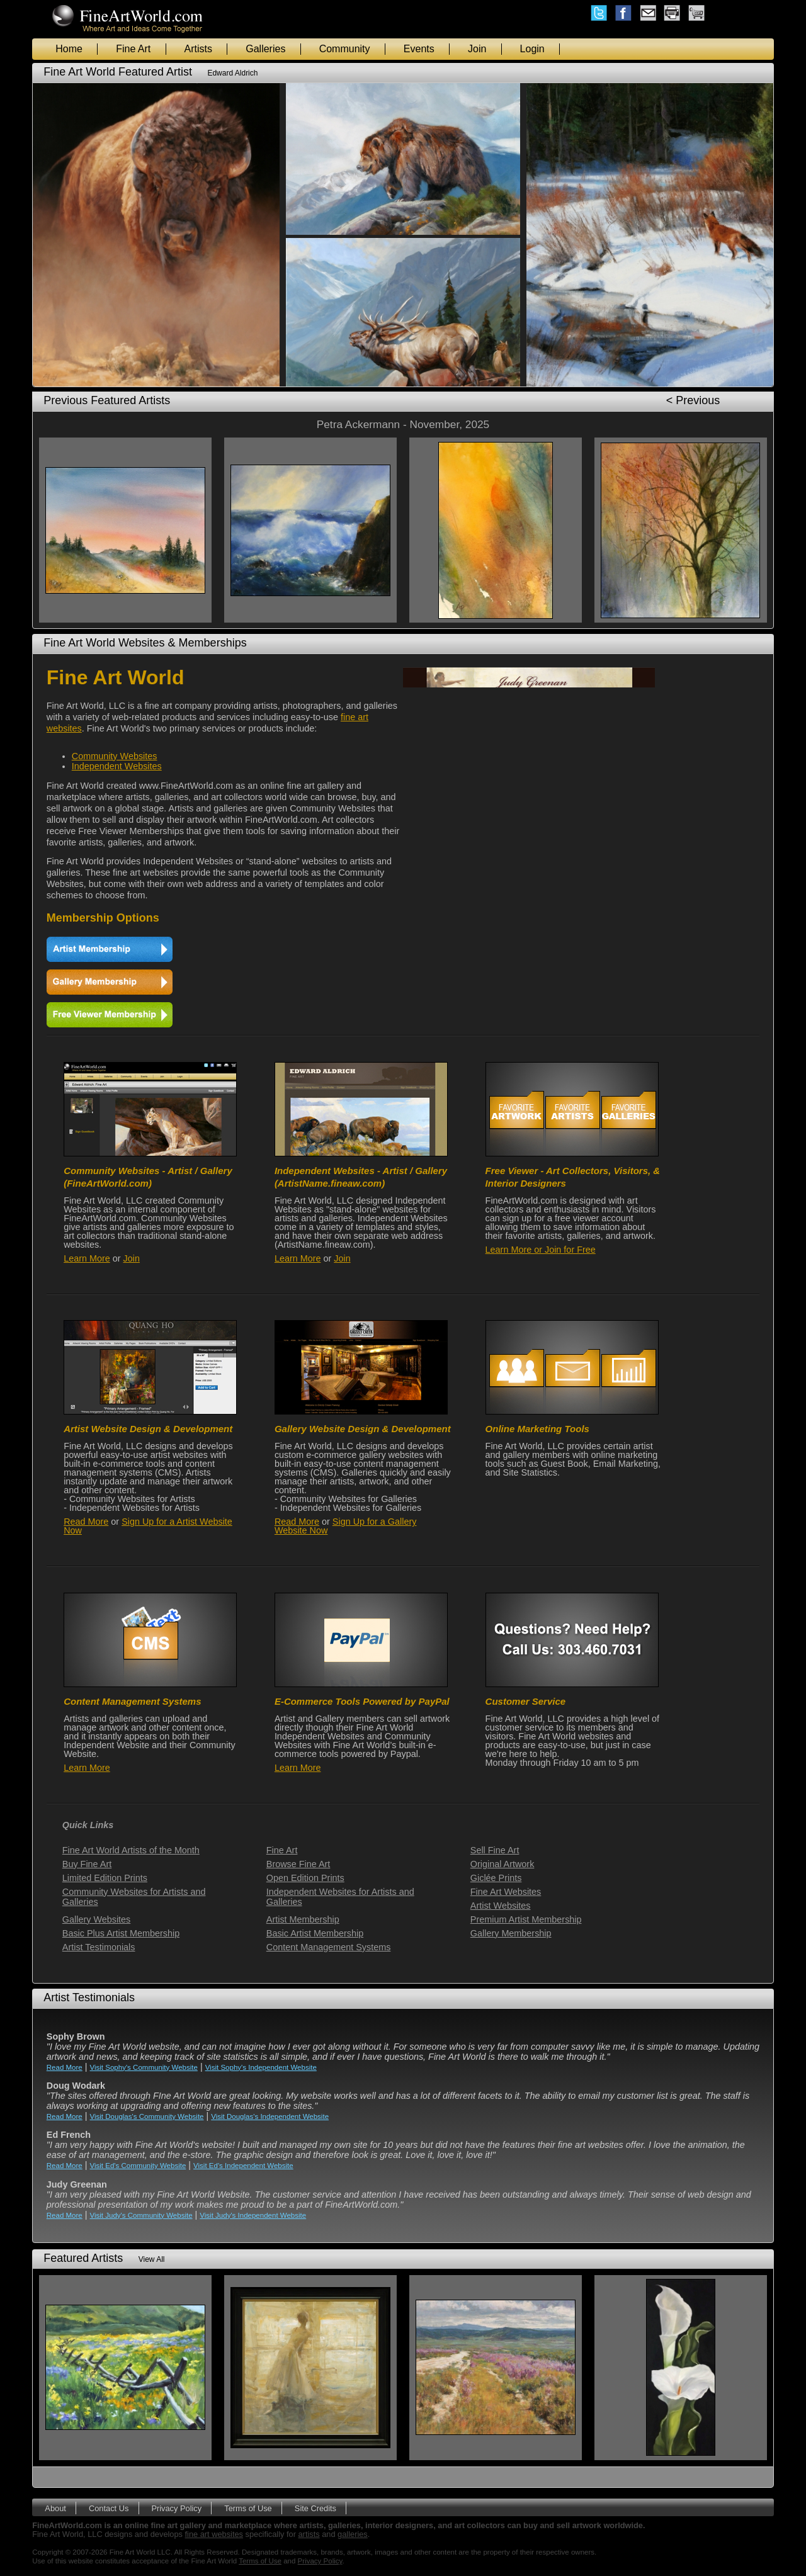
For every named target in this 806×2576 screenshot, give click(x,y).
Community (344, 48)
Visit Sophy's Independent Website (261, 2067)
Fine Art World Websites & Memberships (144, 642)
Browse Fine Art (298, 1864)
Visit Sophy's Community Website (144, 2067)
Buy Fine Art (86, 1864)
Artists (198, 48)
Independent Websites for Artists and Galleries (340, 1897)
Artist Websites (500, 1906)
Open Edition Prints (305, 1878)
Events (419, 48)
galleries (353, 2534)
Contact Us (108, 2507)
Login (532, 48)
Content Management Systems (328, 1947)
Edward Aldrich (232, 73)
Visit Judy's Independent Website (253, 2215)
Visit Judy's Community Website (141, 2215)
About (55, 2507)
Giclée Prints (496, 1878)
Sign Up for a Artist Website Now (148, 1526)
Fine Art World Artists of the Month (131, 1850)
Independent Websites (117, 766)
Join (477, 48)
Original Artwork (502, 1864)
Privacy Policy (176, 2507)
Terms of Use (247, 2507)
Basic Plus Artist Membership (120, 1933)
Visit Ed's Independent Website (243, 2165)
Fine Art (133, 48)
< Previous (693, 400)
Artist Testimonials (98, 1947)
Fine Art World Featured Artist (117, 71)
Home (68, 48)
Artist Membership (302, 1919)
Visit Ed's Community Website (138, 2165)
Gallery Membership (511, 1933)
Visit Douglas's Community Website (147, 2116)
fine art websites (214, 2534)
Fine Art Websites (506, 1892)
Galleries (265, 48)
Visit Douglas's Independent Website (270, 2116)
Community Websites (114, 756)
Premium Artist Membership (526, 1919)
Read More (86, 1522)
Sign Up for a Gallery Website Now (346, 1526)
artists (309, 2534)
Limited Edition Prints (104, 1878)
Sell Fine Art (494, 1850)
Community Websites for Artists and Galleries (134, 1897)
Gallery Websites (96, 1919)
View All (152, 2259)
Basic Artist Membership (314, 1933)
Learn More (87, 1258)
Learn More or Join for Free (540, 1250)
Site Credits (315, 2507)
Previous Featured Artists (106, 400)
